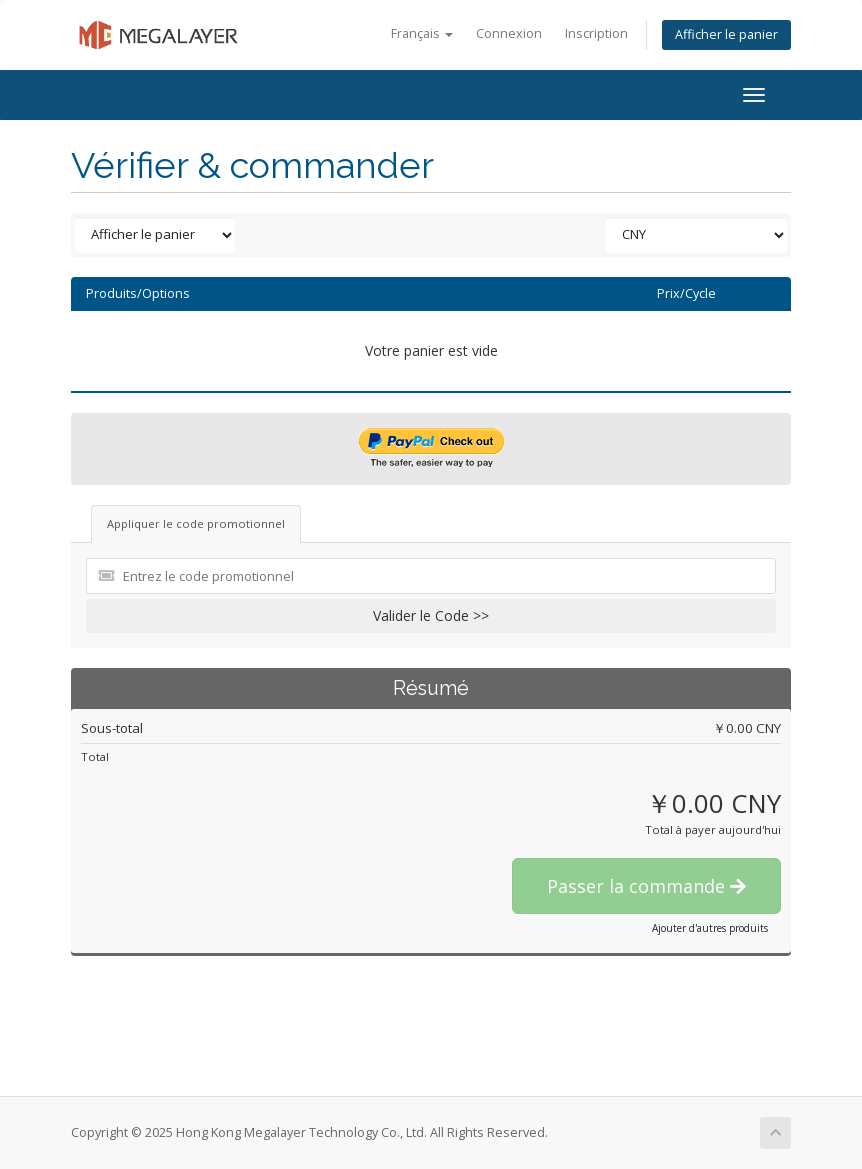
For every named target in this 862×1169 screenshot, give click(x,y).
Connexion (509, 33)
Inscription (596, 33)
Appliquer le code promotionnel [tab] (196, 523)
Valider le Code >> (431, 615)
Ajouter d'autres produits (710, 928)
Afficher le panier (726, 34)
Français (422, 33)
